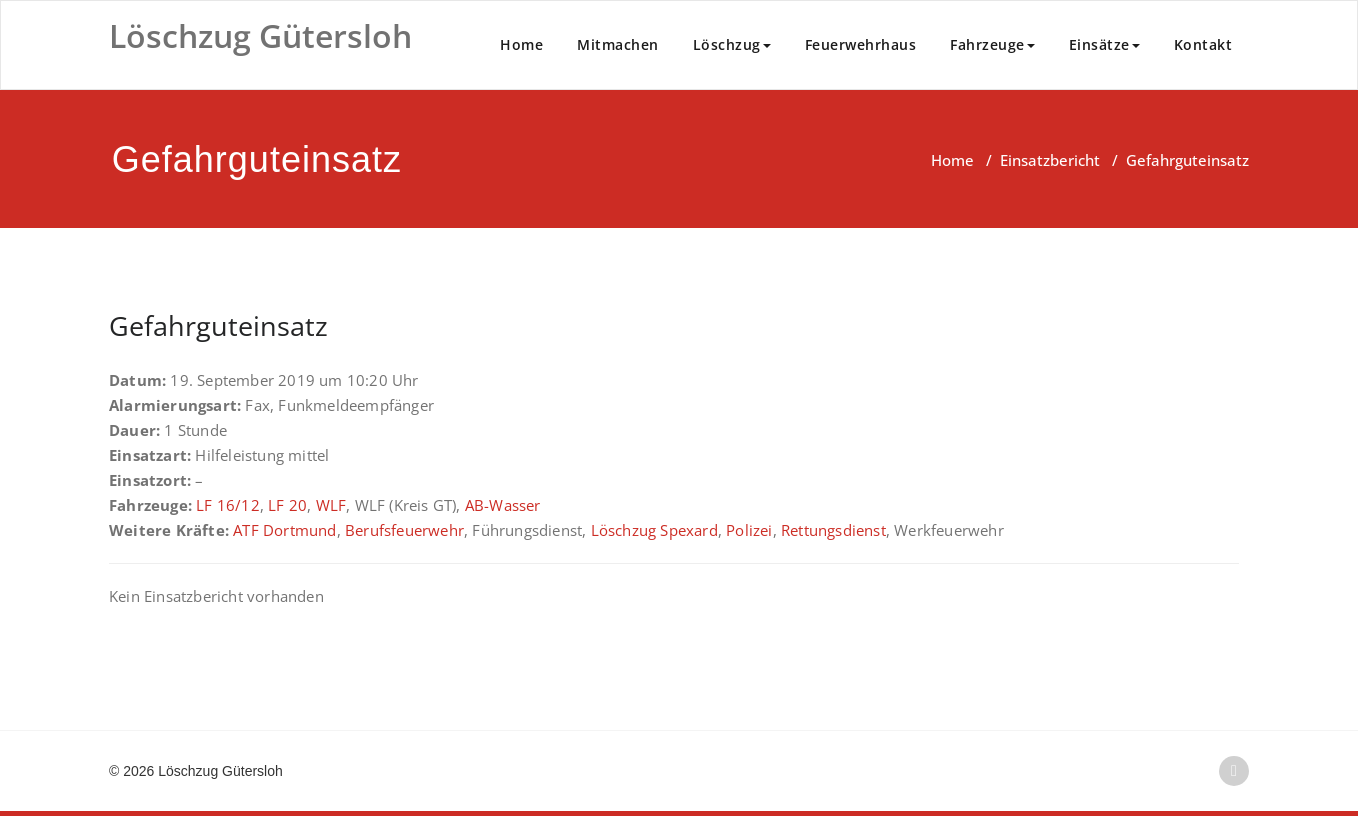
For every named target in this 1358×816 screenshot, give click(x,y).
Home (521, 44)
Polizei (749, 530)
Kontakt (1203, 44)
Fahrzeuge (992, 44)
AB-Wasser (503, 505)
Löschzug (732, 44)
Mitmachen (618, 44)
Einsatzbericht (1050, 160)
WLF (331, 505)
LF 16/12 (228, 505)
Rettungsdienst (833, 530)
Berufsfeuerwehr (404, 530)
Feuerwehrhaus (861, 44)
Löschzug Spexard (654, 530)
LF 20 (287, 505)
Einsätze (1104, 44)
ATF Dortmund (284, 530)
